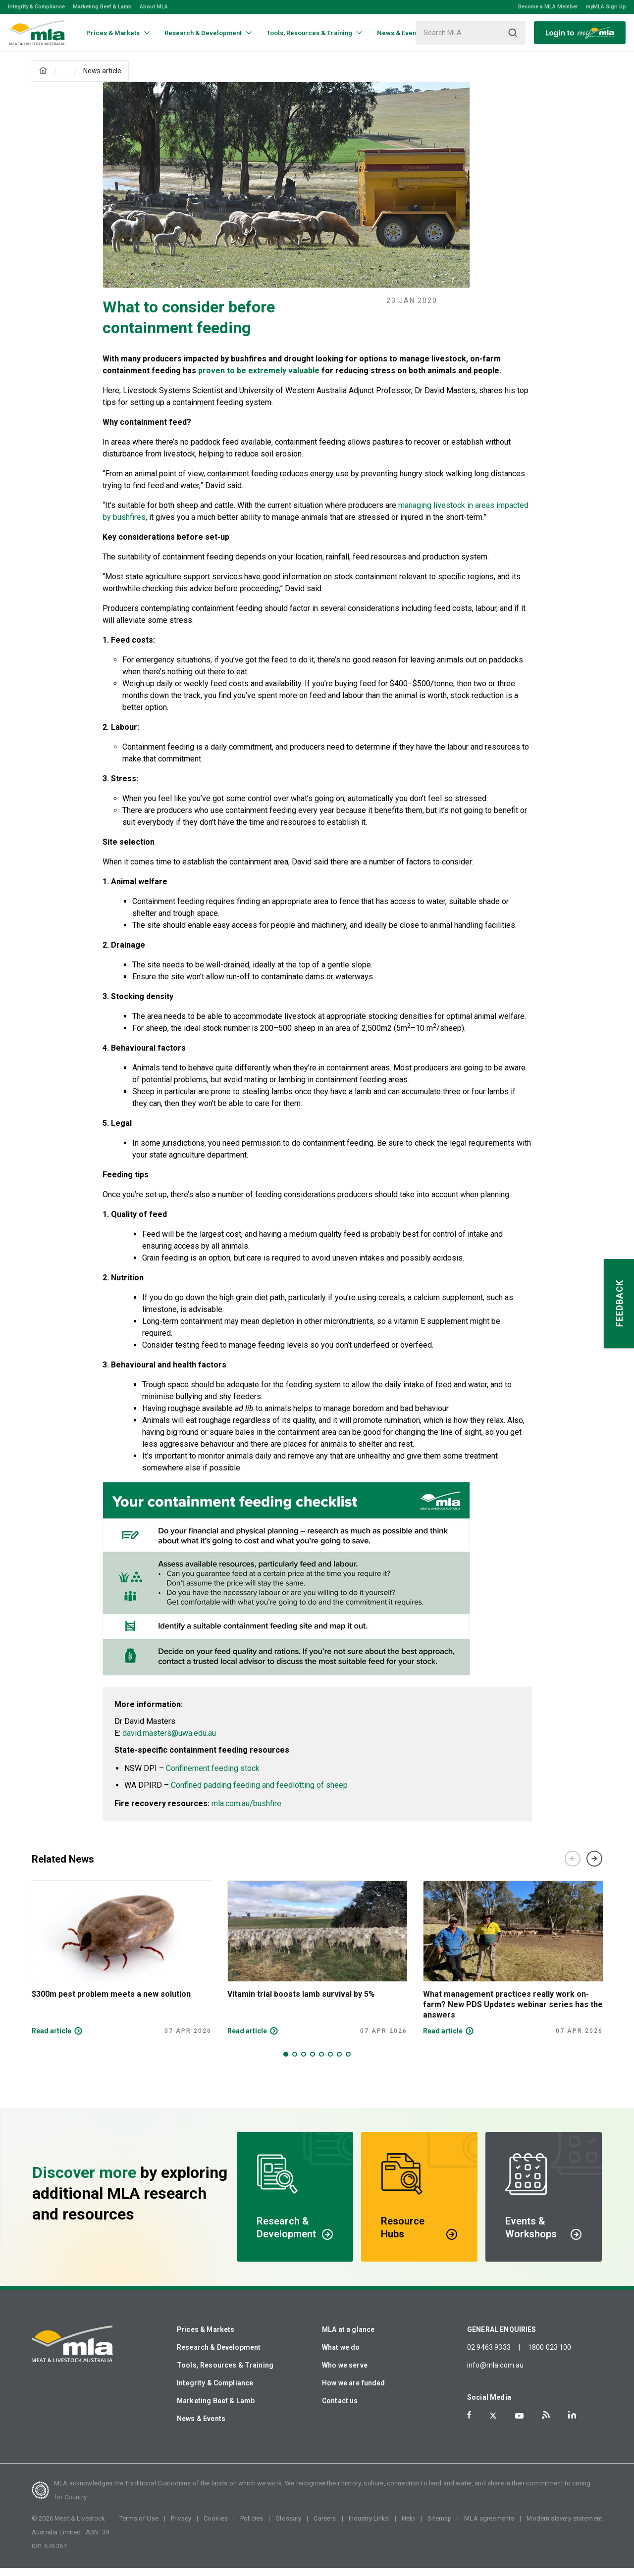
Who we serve (345, 2373)
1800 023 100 (550, 2355)
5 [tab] (321, 2062)
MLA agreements (489, 2526)
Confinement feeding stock (213, 1776)
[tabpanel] (121, 1965)
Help (409, 2526)
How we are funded (353, 2391)
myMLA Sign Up (606, 6)
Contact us (340, 2409)
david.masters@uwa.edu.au (169, 1741)
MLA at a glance (348, 2337)
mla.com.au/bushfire (246, 1811)
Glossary (288, 2526)
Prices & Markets (205, 2337)
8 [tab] (348, 2062)
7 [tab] (339, 2062)
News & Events (201, 2426)
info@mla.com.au (495, 2373)
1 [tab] (285, 2062)
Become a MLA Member (548, 6)
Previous (573, 1866)
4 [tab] (312, 2062)
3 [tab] (303, 2062)
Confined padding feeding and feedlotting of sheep (259, 1793)
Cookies (216, 2526)
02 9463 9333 (489, 2355)
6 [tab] (330, 2062)
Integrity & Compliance (36, 6)
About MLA (154, 6)
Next (594, 1866)
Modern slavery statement (564, 2526)
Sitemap (439, 2526)
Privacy (181, 2526)
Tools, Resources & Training (225, 2373)
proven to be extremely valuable (259, 378)
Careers (325, 2526)
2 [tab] (294, 2062)
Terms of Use (138, 2526)
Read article (51, 2039)
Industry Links (369, 2526)
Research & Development (219, 2355)
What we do (341, 2355)
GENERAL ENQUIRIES (501, 2337)
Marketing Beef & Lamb (102, 6)
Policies (251, 2526)
